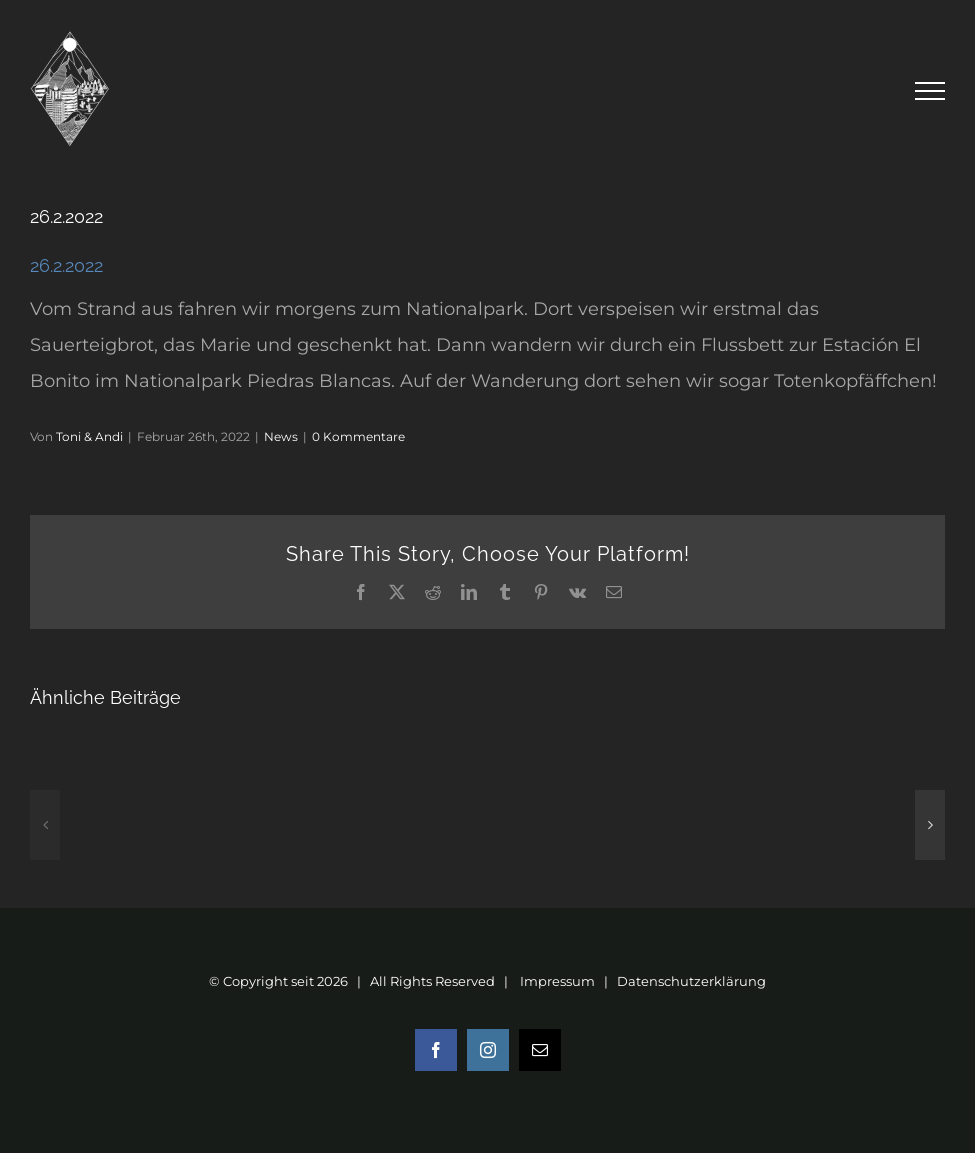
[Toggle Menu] (930, 91)
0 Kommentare (358, 436)
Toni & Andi (89, 436)
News (281, 436)
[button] (45, 825)
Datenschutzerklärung (691, 981)
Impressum (557, 981)
